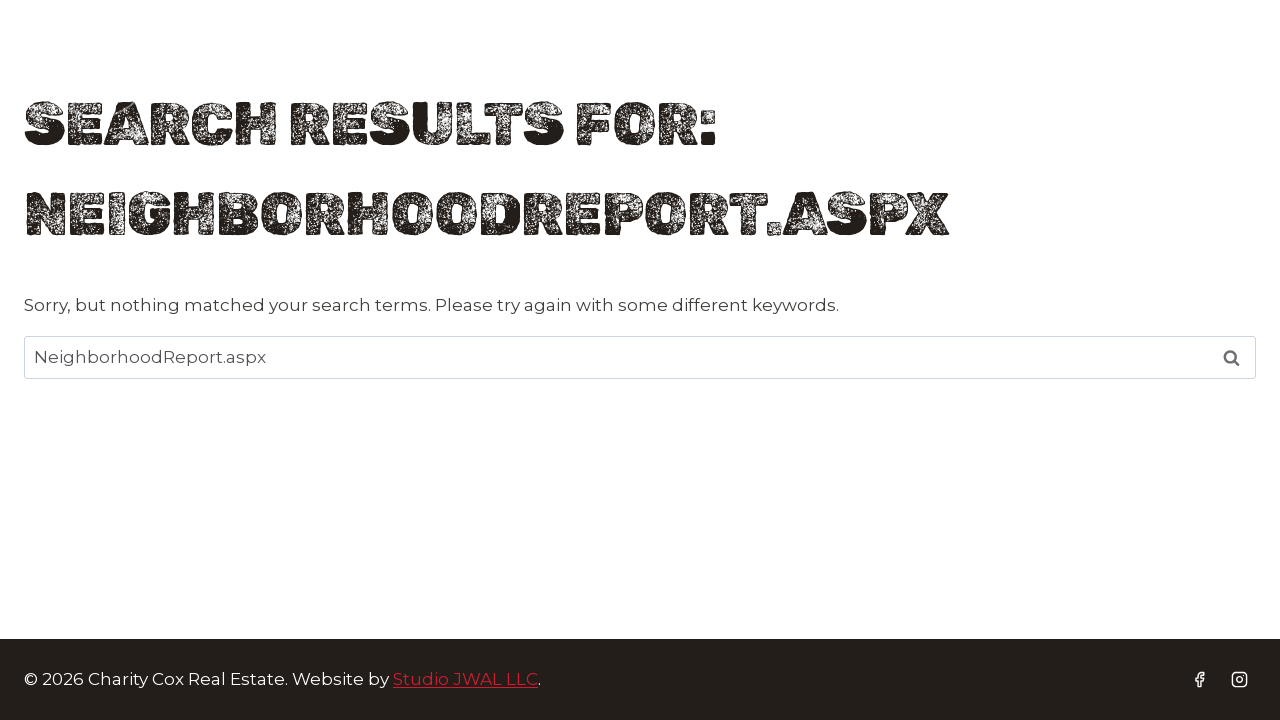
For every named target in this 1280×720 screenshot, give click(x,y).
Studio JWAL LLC (465, 679)
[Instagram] (1236, 63)
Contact (954, 62)
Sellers (550, 62)
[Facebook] (1191, 63)
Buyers (419, 62)
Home (287, 62)
